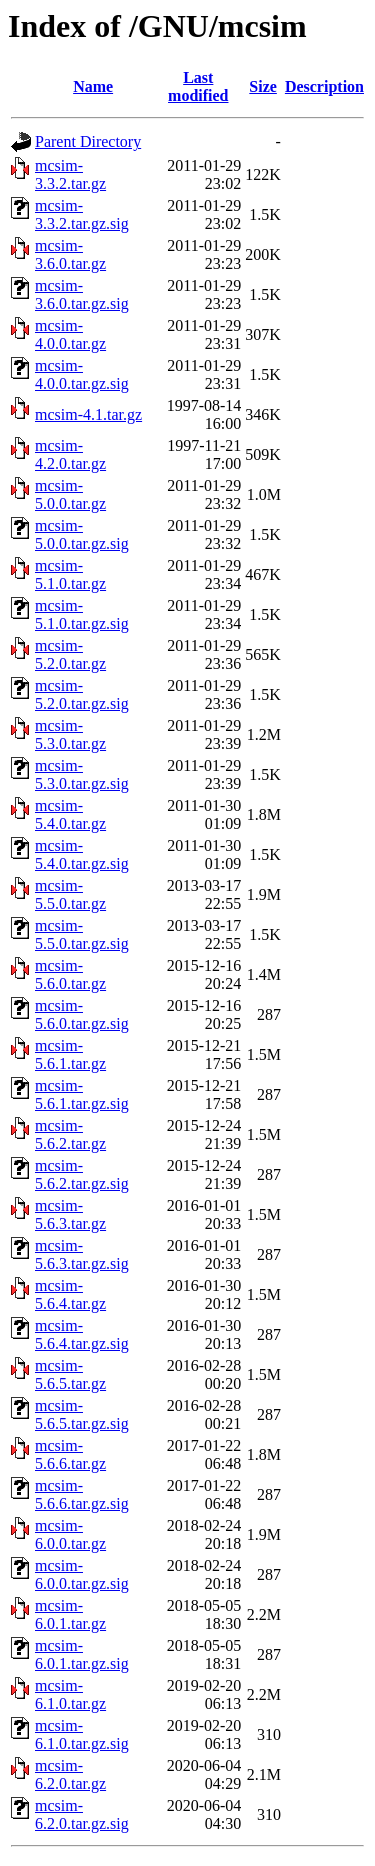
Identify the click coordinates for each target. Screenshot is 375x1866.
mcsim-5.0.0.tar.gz (70, 494)
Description (324, 86)
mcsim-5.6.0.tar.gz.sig (82, 1014)
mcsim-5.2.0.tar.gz (70, 654)
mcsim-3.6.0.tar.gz (70, 254)
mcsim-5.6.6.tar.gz (70, 1454)
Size (263, 86)
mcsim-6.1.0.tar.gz (70, 1694)
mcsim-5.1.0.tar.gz (70, 574)
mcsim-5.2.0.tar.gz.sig (82, 694)
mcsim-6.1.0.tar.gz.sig (82, 1734)
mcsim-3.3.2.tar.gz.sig (82, 214)
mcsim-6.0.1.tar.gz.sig (82, 1654)
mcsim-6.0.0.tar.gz (70, 1534)
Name (93, 86)
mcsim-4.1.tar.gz (88, 414)
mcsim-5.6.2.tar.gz (70, 1134)
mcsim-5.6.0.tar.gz (70, 974)
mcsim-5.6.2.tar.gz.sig (82, 1174)
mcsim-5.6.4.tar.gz (70, 1294)
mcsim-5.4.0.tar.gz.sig (82, 854)
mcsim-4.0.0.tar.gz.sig (82, 374)
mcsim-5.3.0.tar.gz (70, 734)
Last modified (198, 86)
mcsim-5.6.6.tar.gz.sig (82, 1494)
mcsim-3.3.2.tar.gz (70, 174)
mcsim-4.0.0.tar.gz (70, 334)
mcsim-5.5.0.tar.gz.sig (82, 934)
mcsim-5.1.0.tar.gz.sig (82, 614)
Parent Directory (88, 141)
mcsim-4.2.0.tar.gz (70, 454)
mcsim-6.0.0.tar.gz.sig (82, 1574)
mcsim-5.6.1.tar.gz (70, 1054)
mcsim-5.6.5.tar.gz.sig (82, 1414)
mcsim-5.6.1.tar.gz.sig (82, 1094)
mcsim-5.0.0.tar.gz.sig (82, 534)
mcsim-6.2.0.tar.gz (70, 1774)
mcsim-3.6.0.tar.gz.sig (82, 294)
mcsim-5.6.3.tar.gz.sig (82, 1254)
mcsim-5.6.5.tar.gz (70, 1374)
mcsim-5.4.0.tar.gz (70, 814)
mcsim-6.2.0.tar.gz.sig (82, 1814)
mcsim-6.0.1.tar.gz (70, 1614)
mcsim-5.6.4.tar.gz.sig (82, 1334)
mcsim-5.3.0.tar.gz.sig (82, 774)
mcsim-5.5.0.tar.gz (70, 894)
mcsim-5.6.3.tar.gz (70, 1214)
